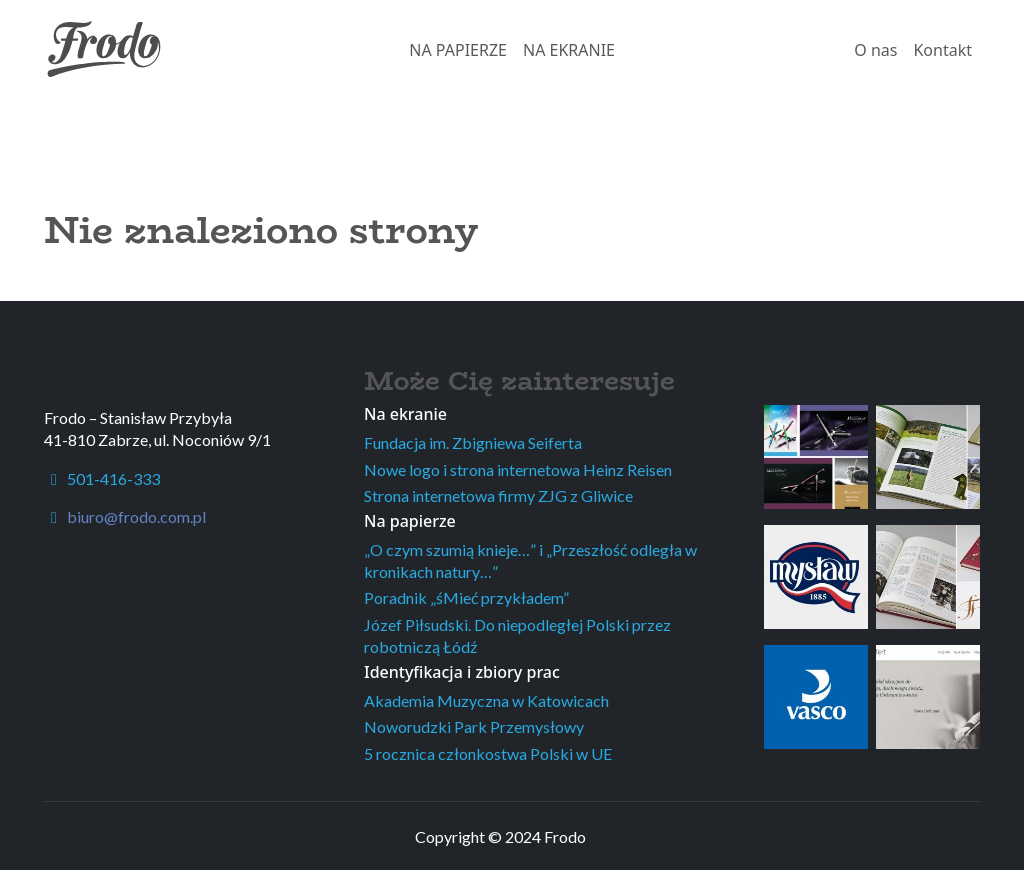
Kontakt (942, 50)
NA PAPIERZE (458, 50)
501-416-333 (102, 478)
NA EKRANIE (569, 50)
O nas (875, 50)
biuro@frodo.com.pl (136, 516)
